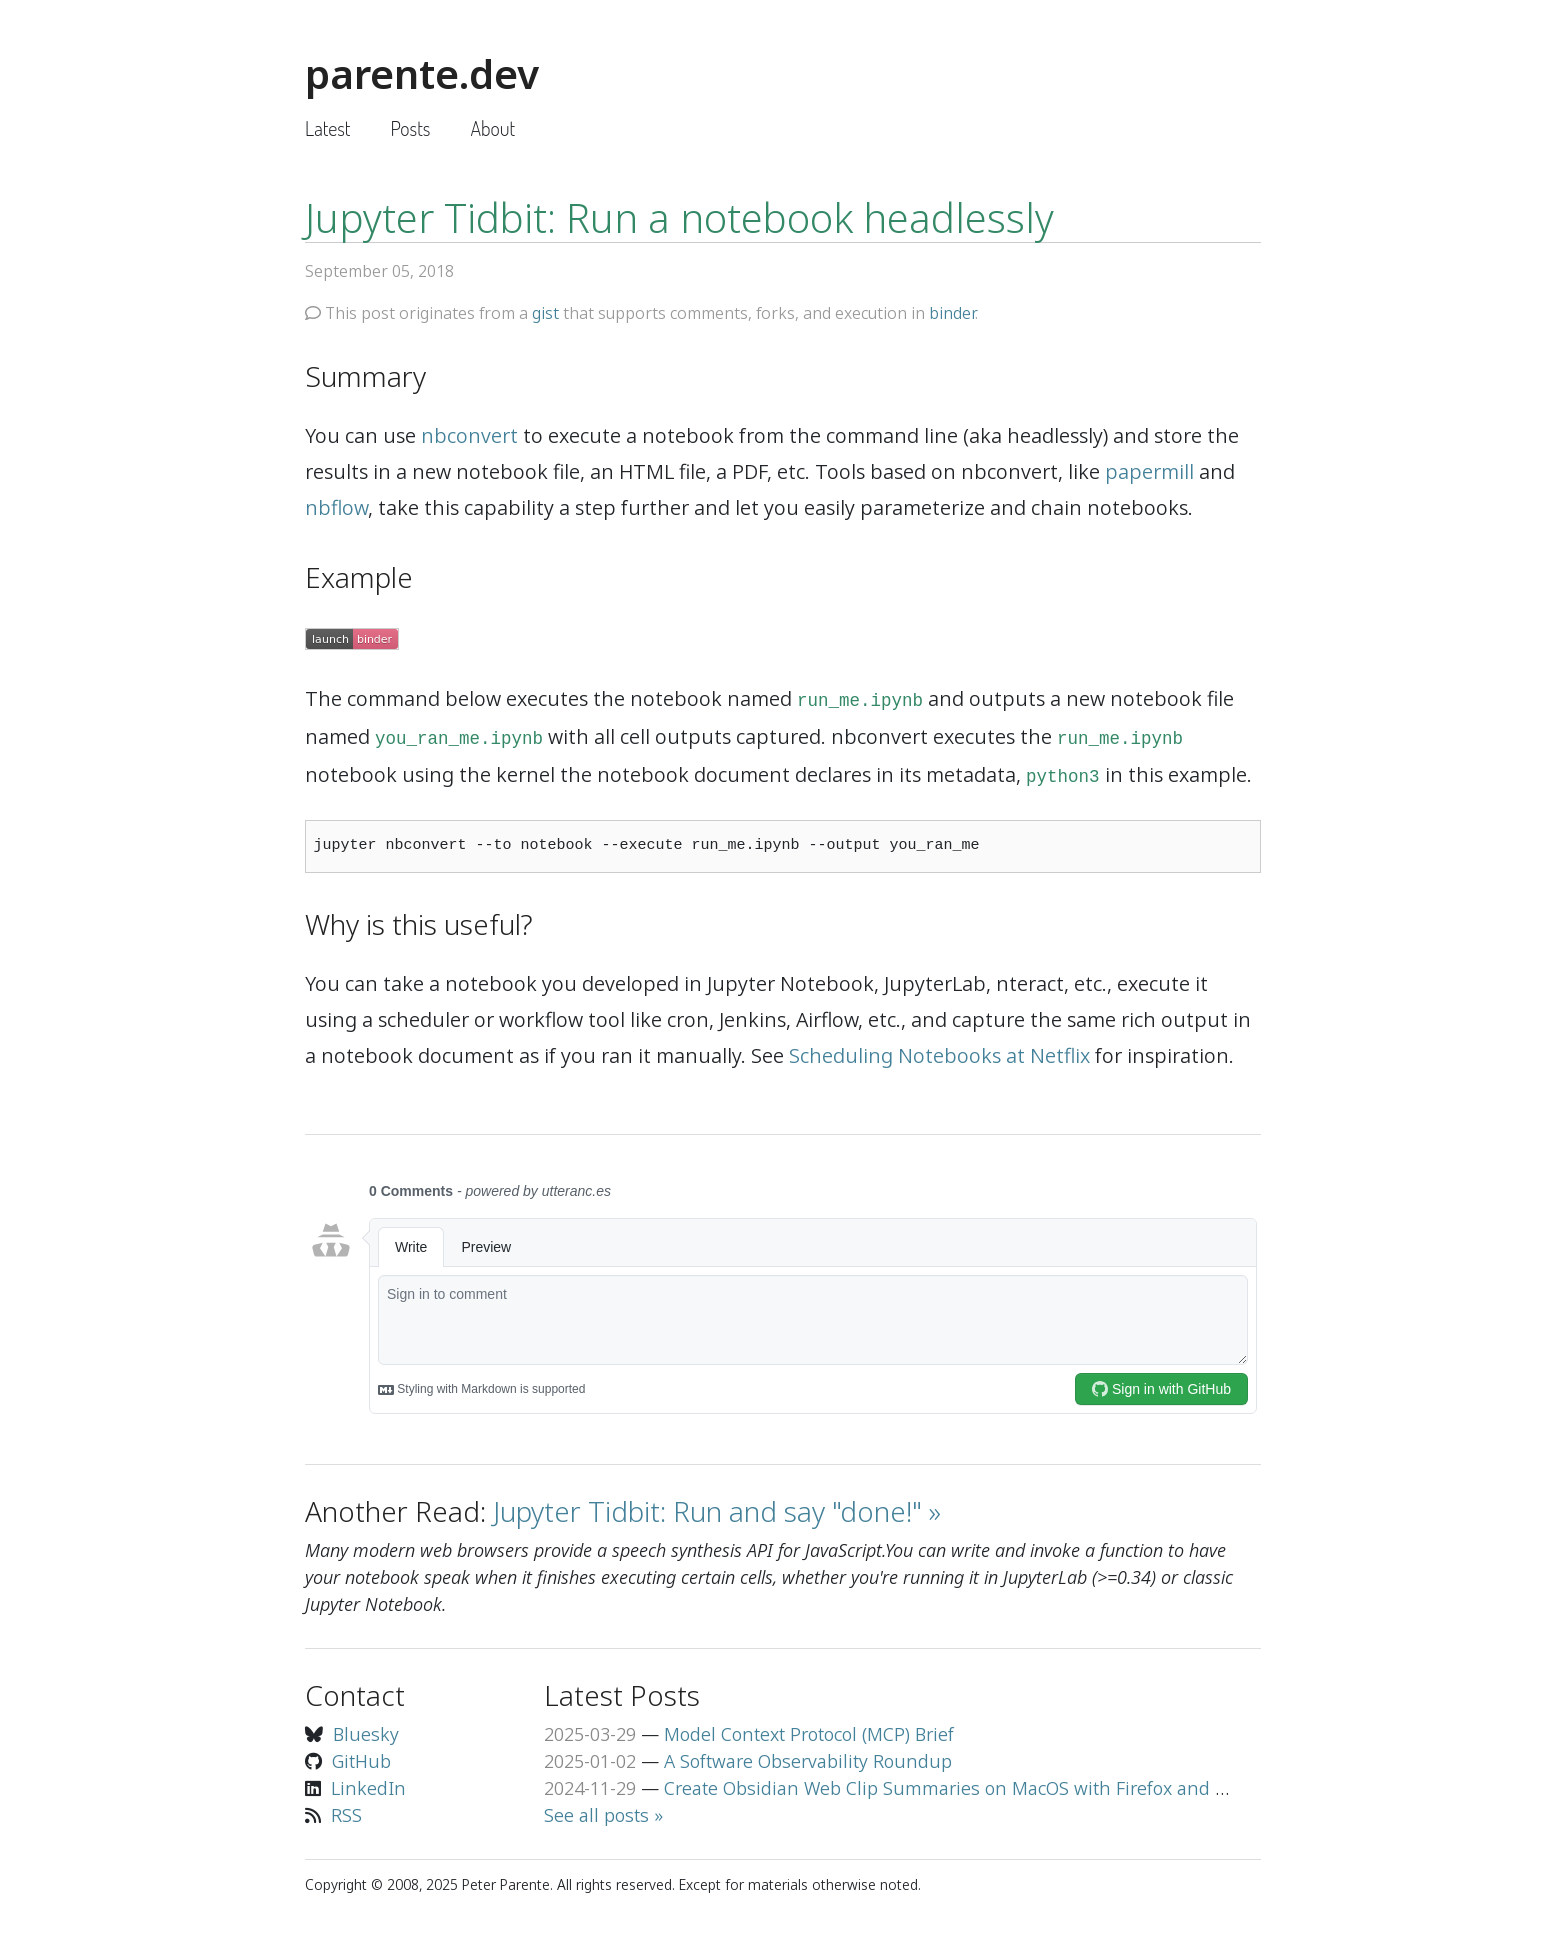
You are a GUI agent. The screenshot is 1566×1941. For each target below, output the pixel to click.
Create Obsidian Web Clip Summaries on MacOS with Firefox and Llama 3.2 (979, 1788)
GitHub (361, 1761)
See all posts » (603, 1815)
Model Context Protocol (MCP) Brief (809, 1734)
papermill (1149, 471)
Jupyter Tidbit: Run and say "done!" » (717, 1511)
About (492, 128)
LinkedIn (368, 1788)
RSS (346, 1815)
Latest (327, 128)
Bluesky (366, 1734)
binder (952, 313)
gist (545, 313)
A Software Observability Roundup (808, 1761)
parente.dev (422, 73)
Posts (410, 128)
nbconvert (469, 435)
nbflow (336, 507)
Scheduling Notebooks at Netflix (939, 1055)
